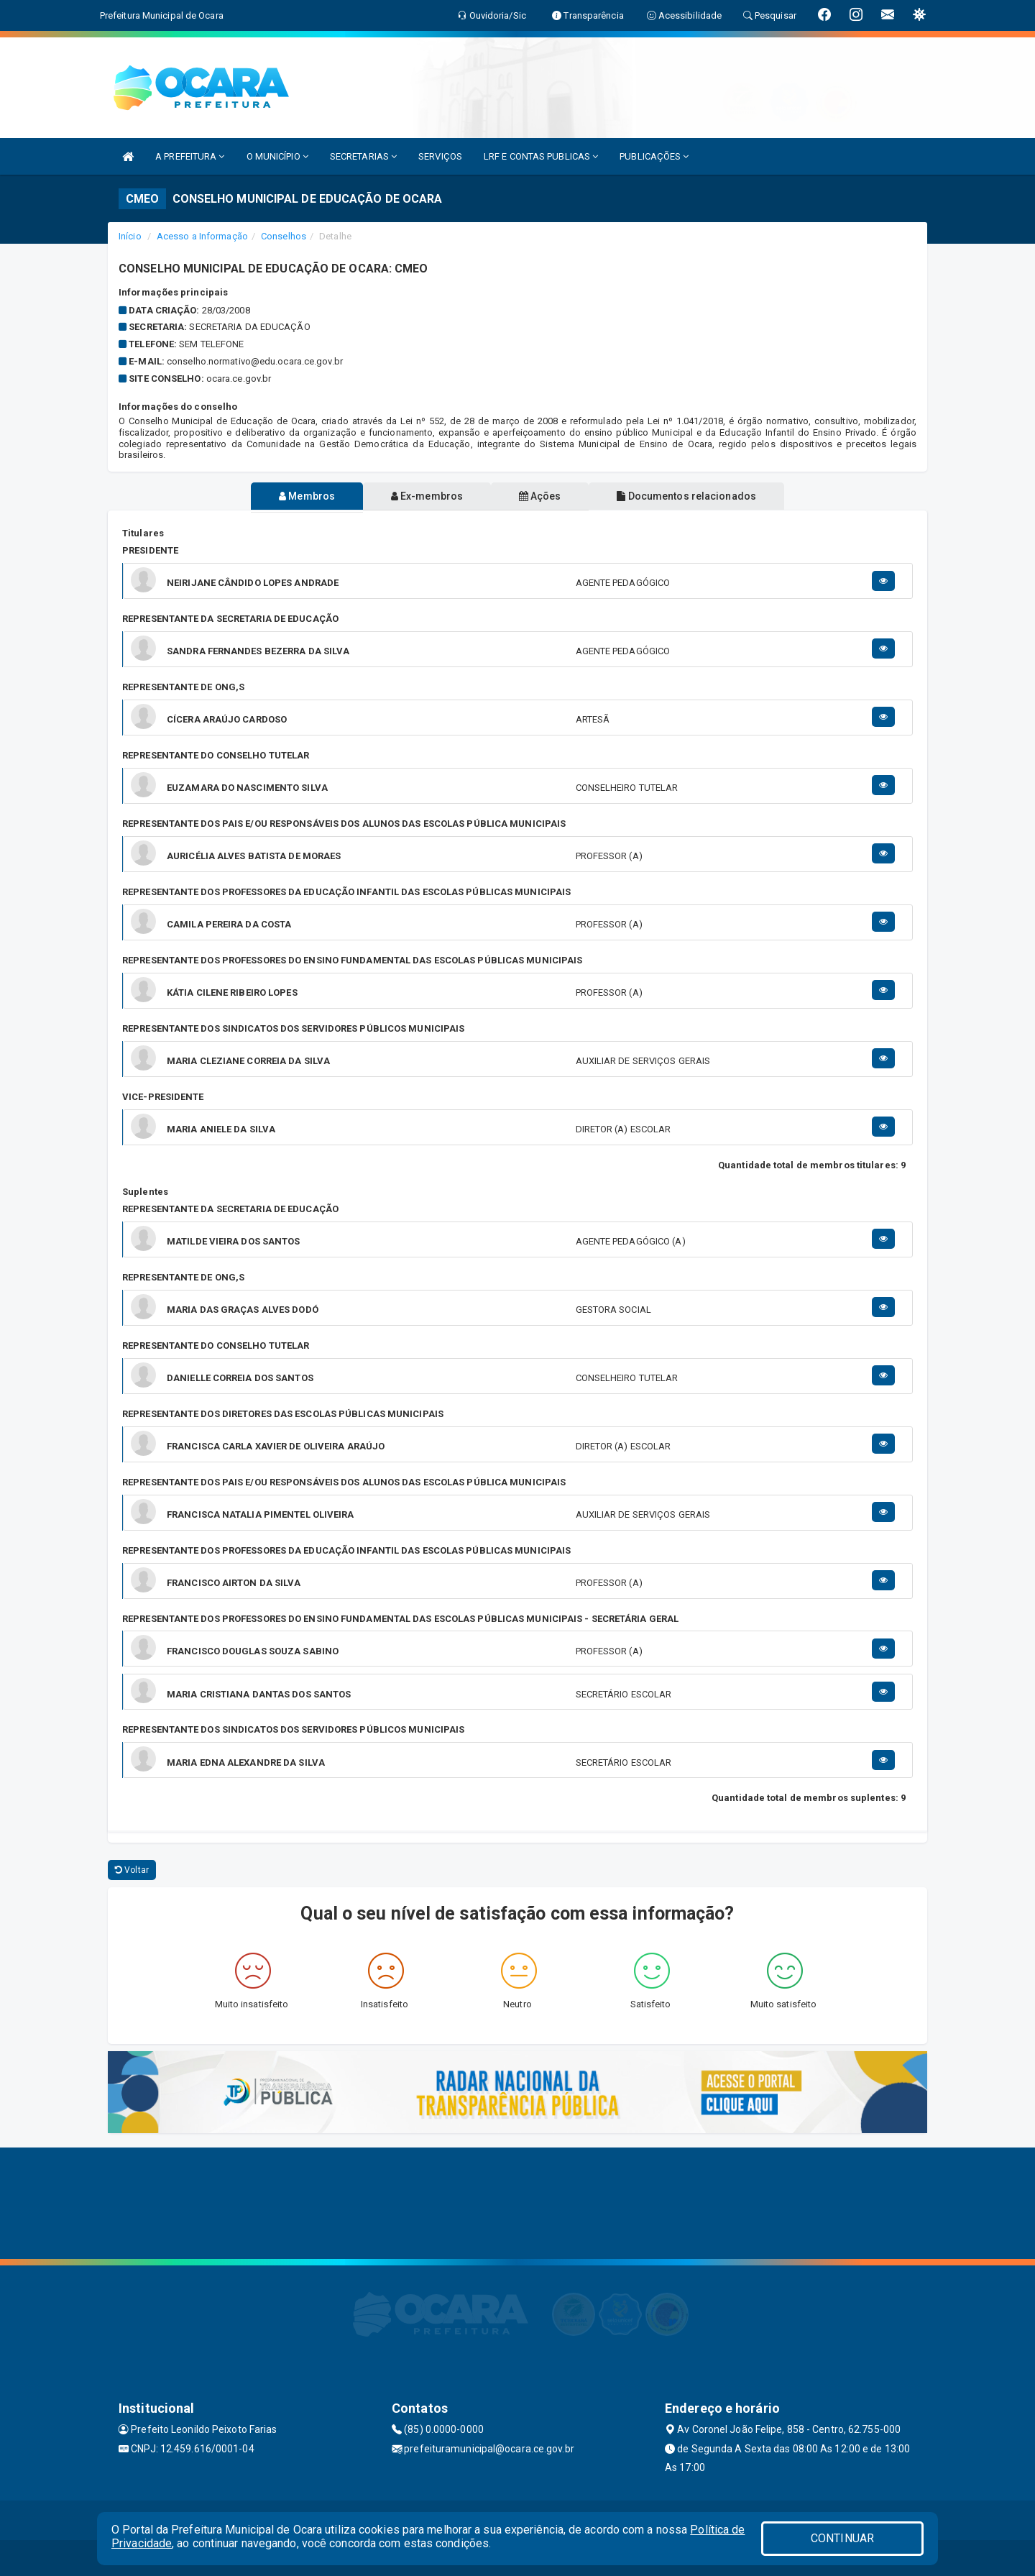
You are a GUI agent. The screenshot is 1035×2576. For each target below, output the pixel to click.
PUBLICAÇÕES (654, 156)
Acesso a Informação (202, 236)
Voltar (132, 1870)
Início (130, 236)
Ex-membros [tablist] (425, 496)
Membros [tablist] (300, 496)
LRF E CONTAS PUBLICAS (541, 156)
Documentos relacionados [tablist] (693, 496)
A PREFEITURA (189, 156)
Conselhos (283, 236)
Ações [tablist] (542, 496)
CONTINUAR (842, 2538)
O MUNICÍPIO (277, 156)
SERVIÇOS (440, 156)
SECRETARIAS (363, 156)
